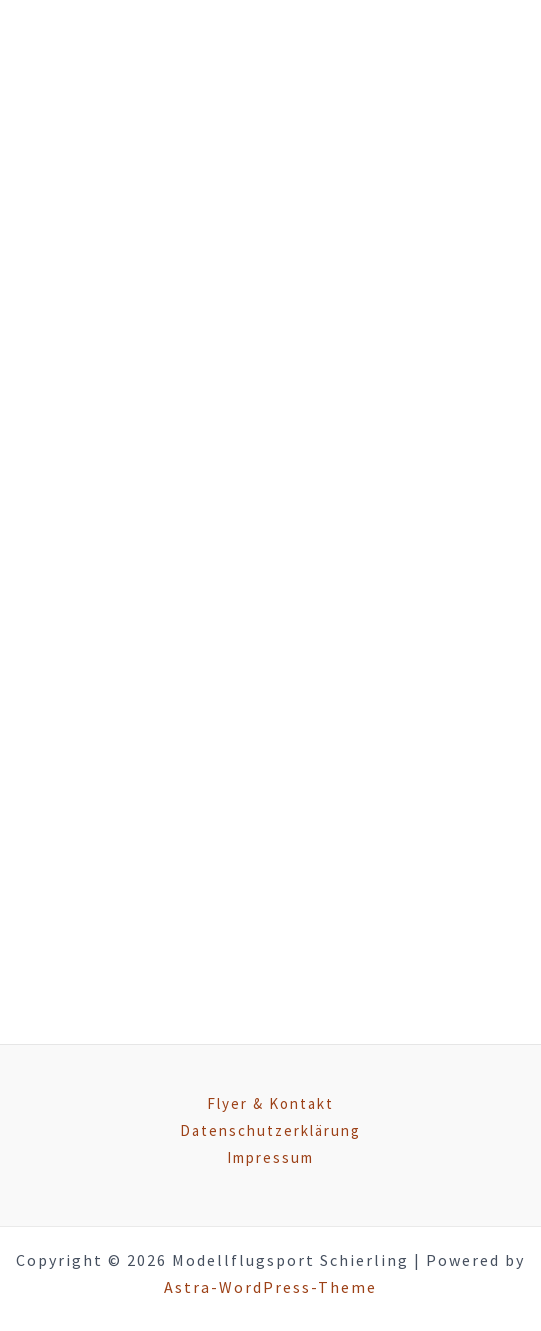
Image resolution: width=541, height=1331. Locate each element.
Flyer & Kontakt (270, 1103)
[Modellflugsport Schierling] (143, 71)
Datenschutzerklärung (270, 1130)
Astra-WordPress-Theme (270, 1287)
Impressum (270, 1157)
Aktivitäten (211, 387)
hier (415, 673)
